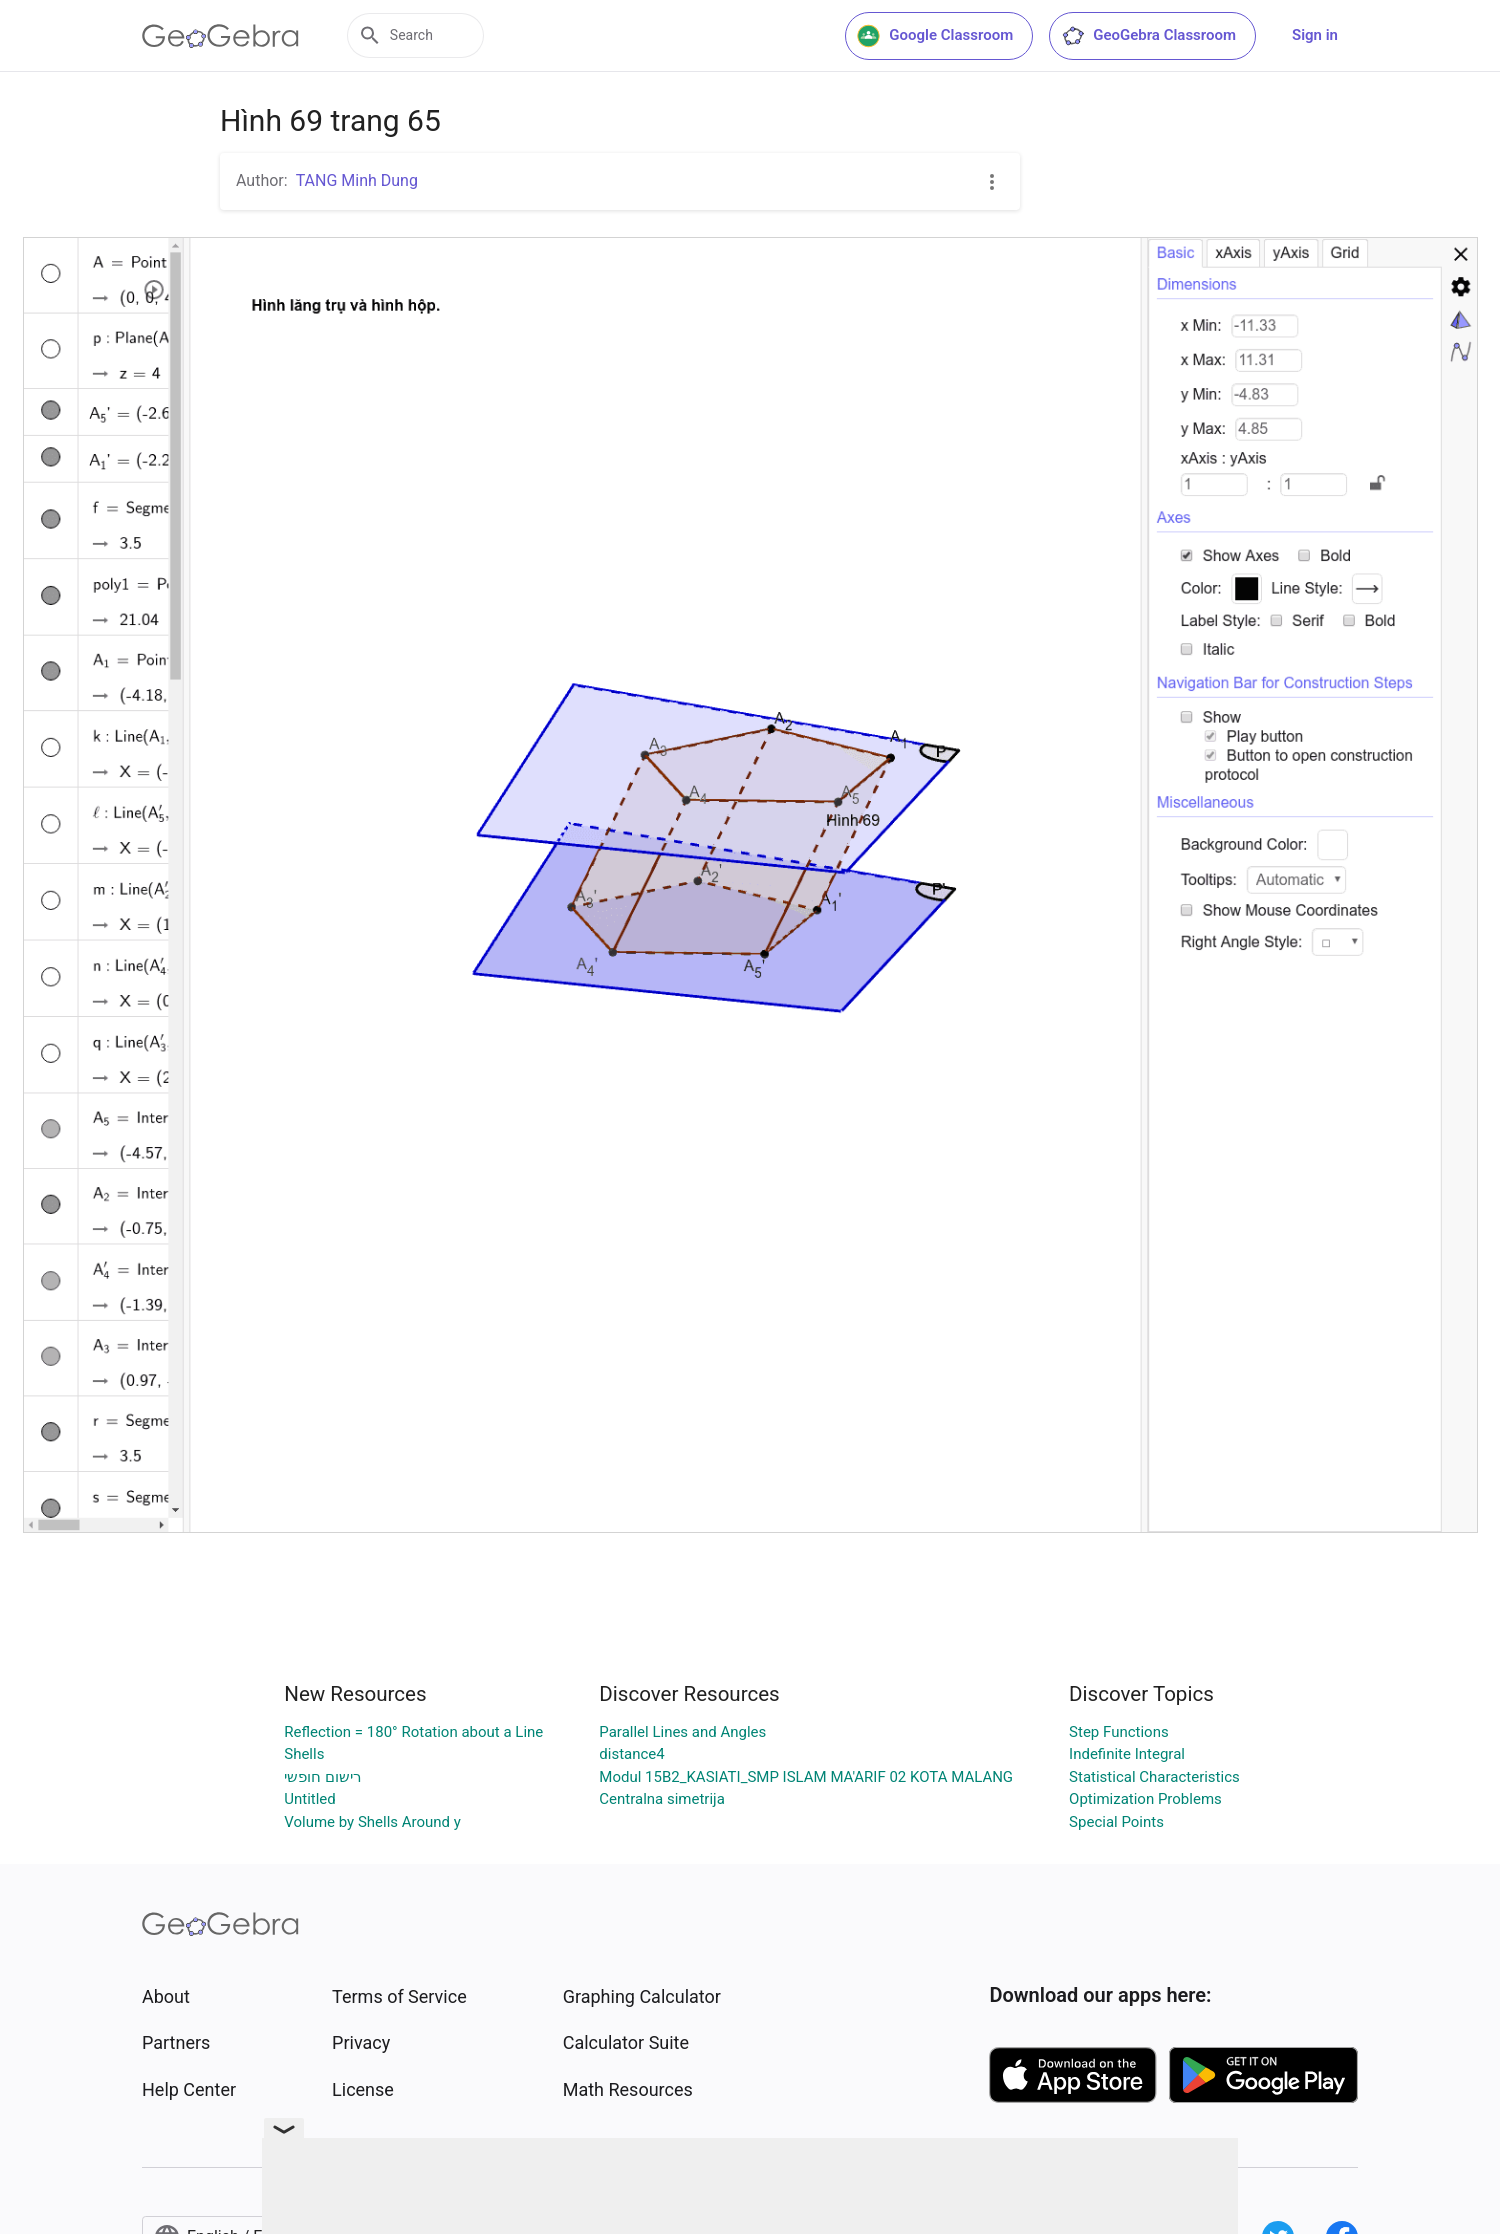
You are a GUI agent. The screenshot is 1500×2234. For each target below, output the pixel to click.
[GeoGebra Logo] (220, 36)
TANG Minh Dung (357, 180)
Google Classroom (935, 36)
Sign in (1315, 35)
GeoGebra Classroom (1148, 36)
